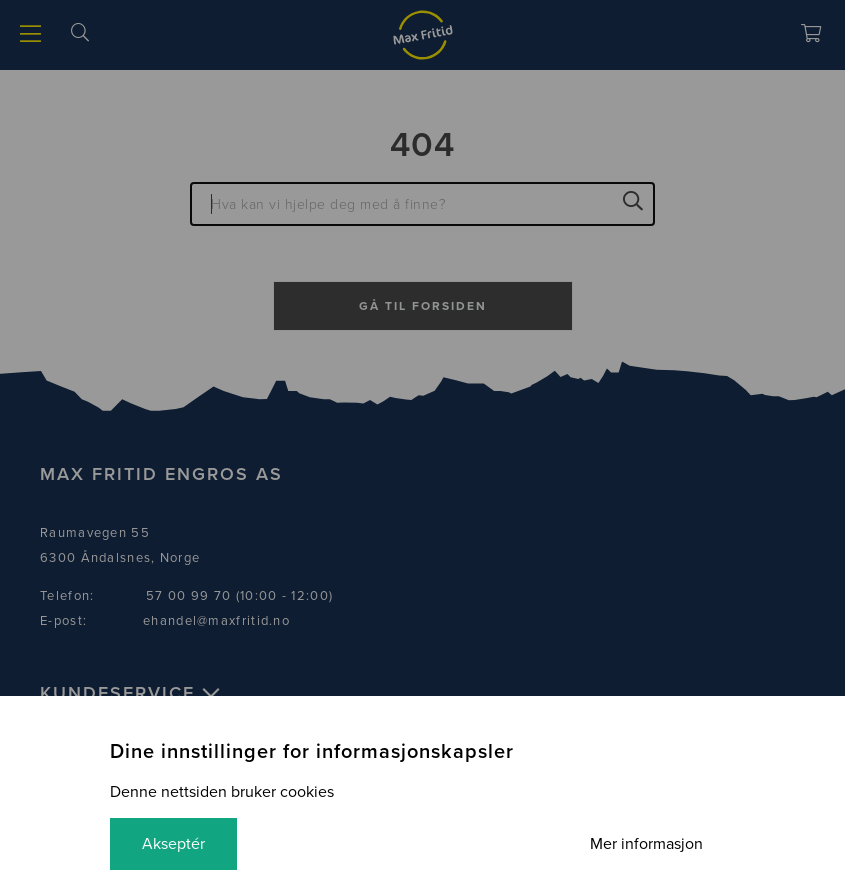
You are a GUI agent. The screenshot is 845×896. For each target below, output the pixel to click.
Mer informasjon (646, 844)
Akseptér (173, 844)
